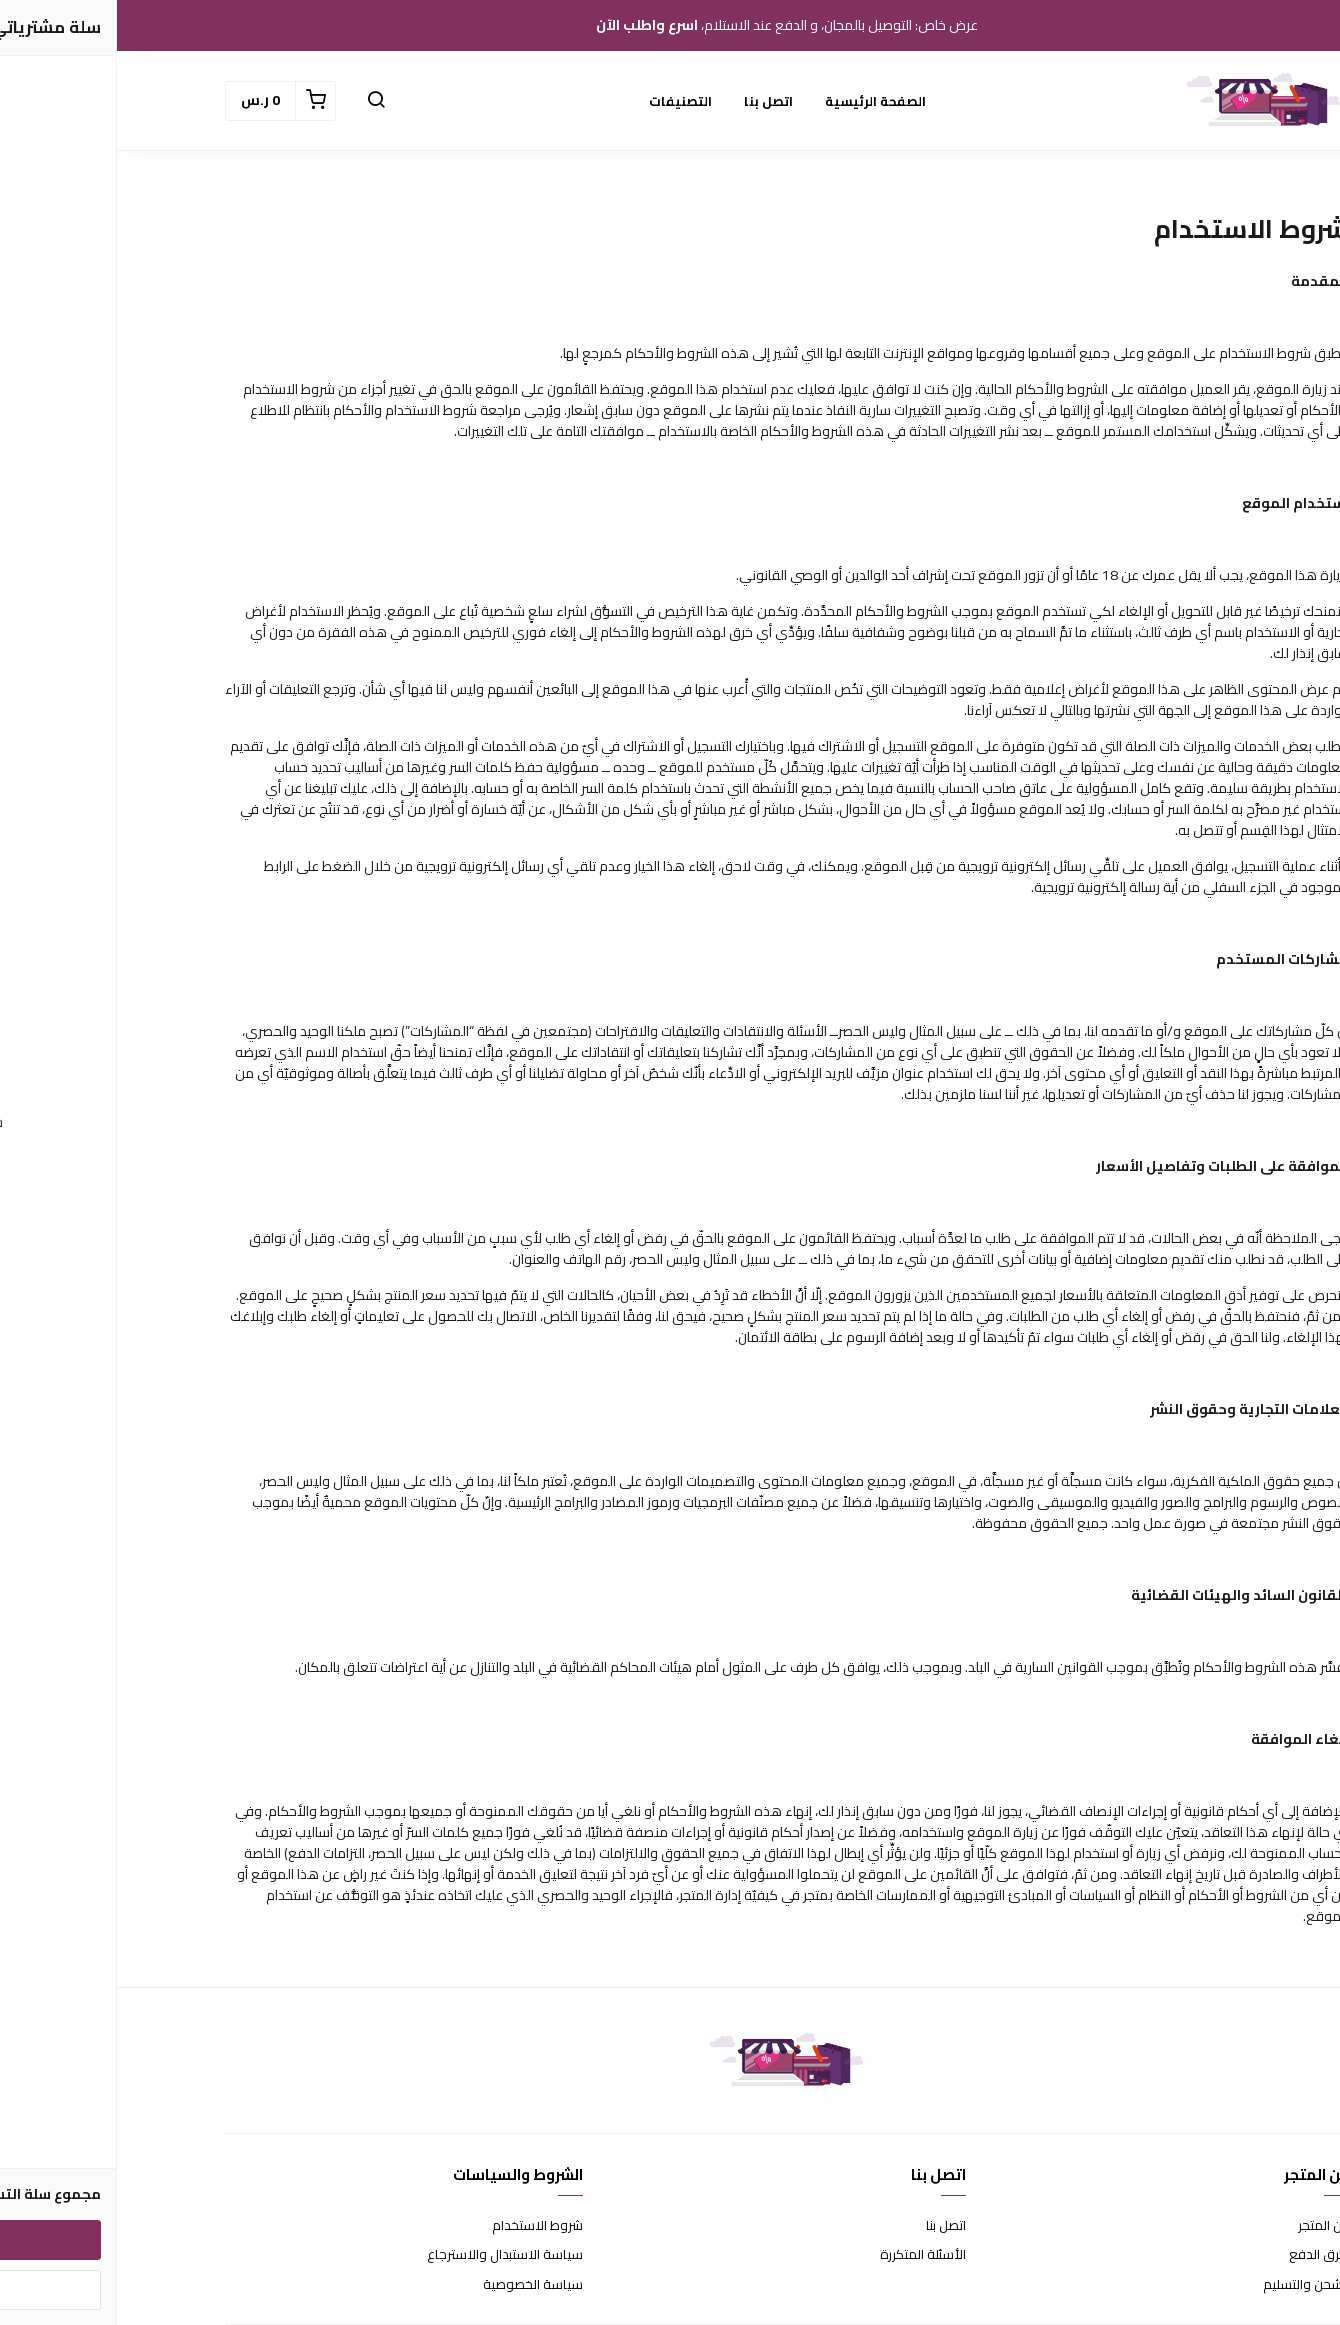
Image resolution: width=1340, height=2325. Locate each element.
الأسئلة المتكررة (806, 2255)
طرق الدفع (1202, 2255)
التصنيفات (563, 101)
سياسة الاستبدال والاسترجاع (388, 2255)
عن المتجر (1206, 2226)
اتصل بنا (651, 101)
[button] (259, 101)
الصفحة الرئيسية (758, 101)
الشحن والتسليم (1189, 2285)
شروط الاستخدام (420, 2226)
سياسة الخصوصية (416, 2285)
